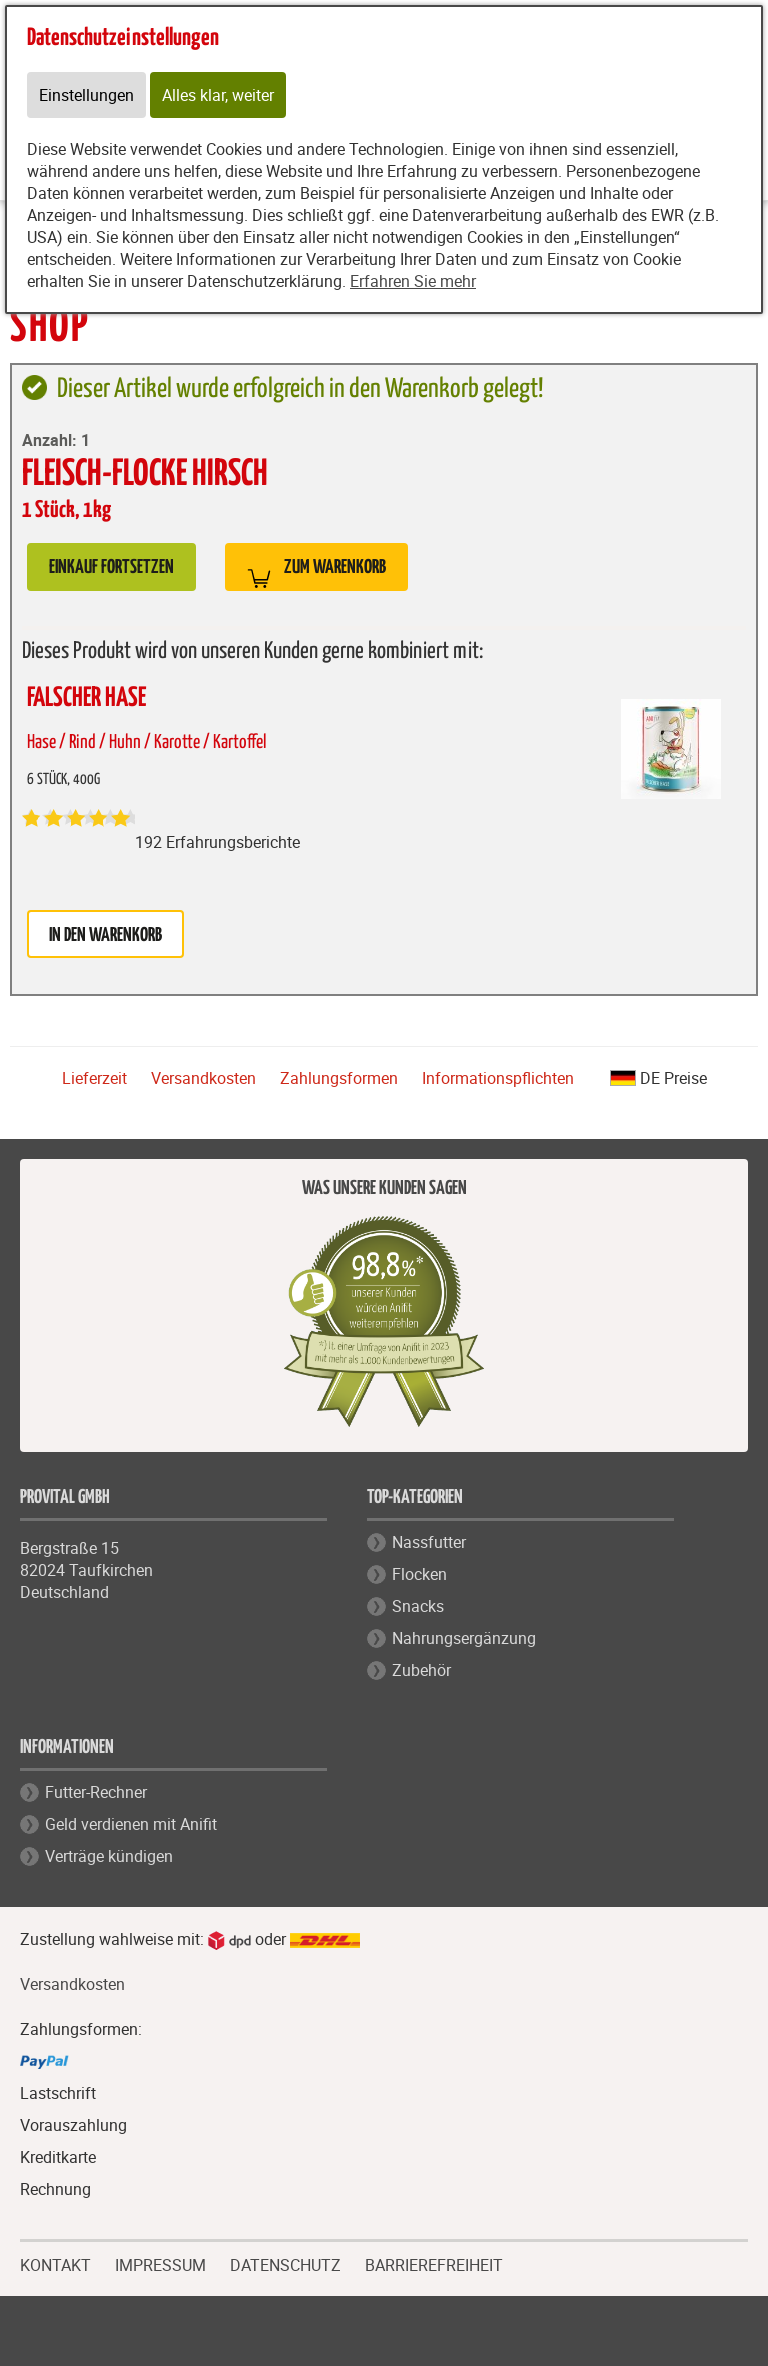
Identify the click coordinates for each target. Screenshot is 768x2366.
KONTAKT (55, 2263)
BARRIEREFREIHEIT (434, 2265)
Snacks (418, 1606)
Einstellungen (86, 95)
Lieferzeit (94, 1078)
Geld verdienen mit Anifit (131, 1824)
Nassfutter (429, 1542)
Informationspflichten (498, 1078)
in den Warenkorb (105, 935)
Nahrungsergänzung (464, 1638)
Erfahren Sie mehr (413, 281)
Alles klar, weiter (218, 95)
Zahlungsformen (339, 1078)
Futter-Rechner (96, 1792)
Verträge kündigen (109, 1856)
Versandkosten (203, 1078)
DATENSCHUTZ (285, 2263)
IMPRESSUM (160, 2263)
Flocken (419, 1574)
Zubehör (421, 1670)
